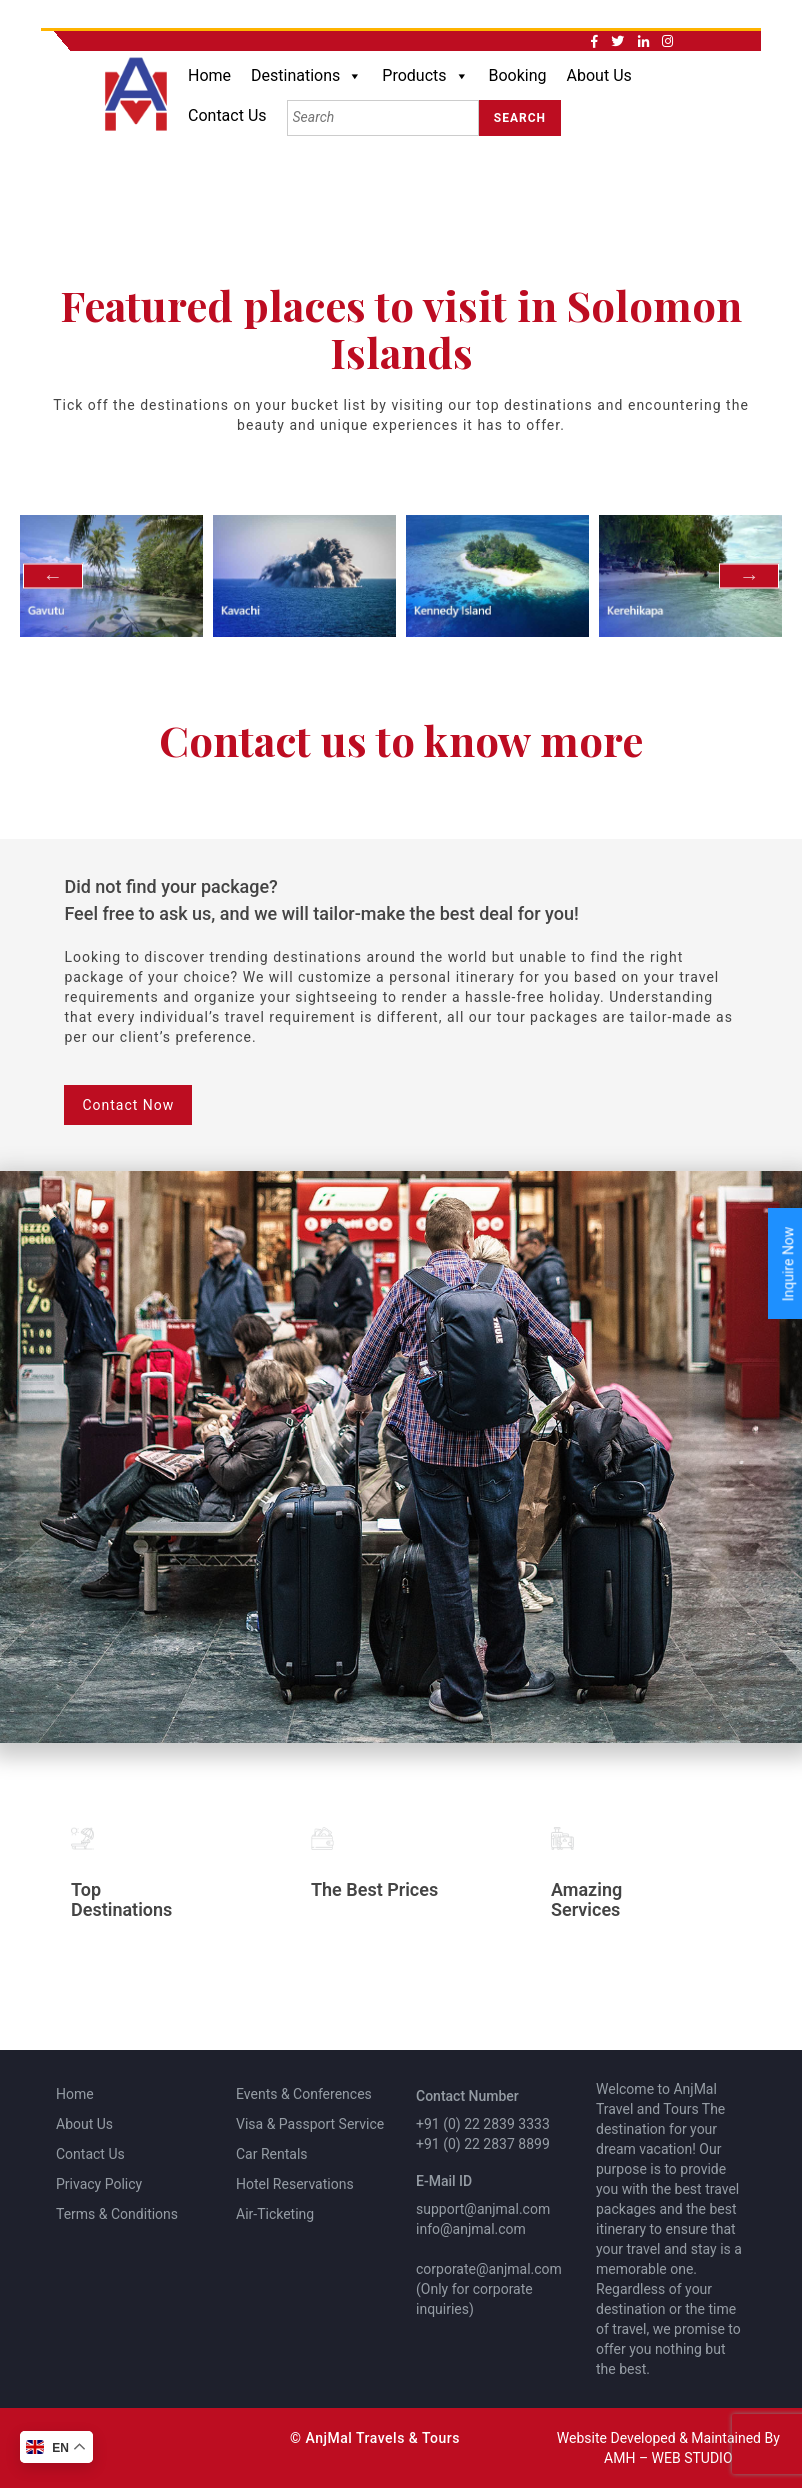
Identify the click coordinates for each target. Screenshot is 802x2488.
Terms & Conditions (117, 2214)
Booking (518, 75)
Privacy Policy (99, 2184)
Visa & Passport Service (310, 2124)
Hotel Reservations (295, 2184)
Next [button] (749, 575)
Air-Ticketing (275, 2214)
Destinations (306, 76)
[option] (111, 576)
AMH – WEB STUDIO (668, 2458)
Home (209, 75)
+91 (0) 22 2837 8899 (483, 2144)
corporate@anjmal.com (489, 2269)
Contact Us (227, 115)
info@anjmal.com (471, 2229)
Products (425, 76)
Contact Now (128, 1105)
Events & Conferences (304, 2094)
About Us (599, 75)
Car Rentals (272, 2154)
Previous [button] (53, 575)
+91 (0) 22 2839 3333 (483, 2124)
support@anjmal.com (483, 2209)
